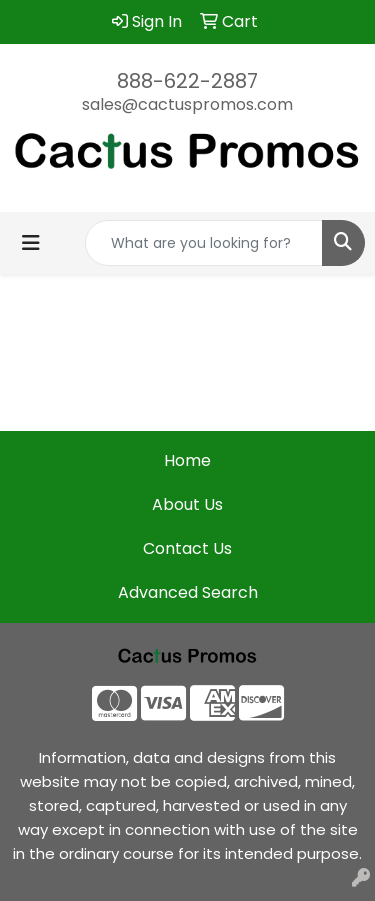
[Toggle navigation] (31, 243)
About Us (187, 504)
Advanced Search (188, 592)
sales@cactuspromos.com (187, 104)
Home (187, 460)
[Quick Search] (204, 243)
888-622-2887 (187, 81)
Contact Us (187, 548)
